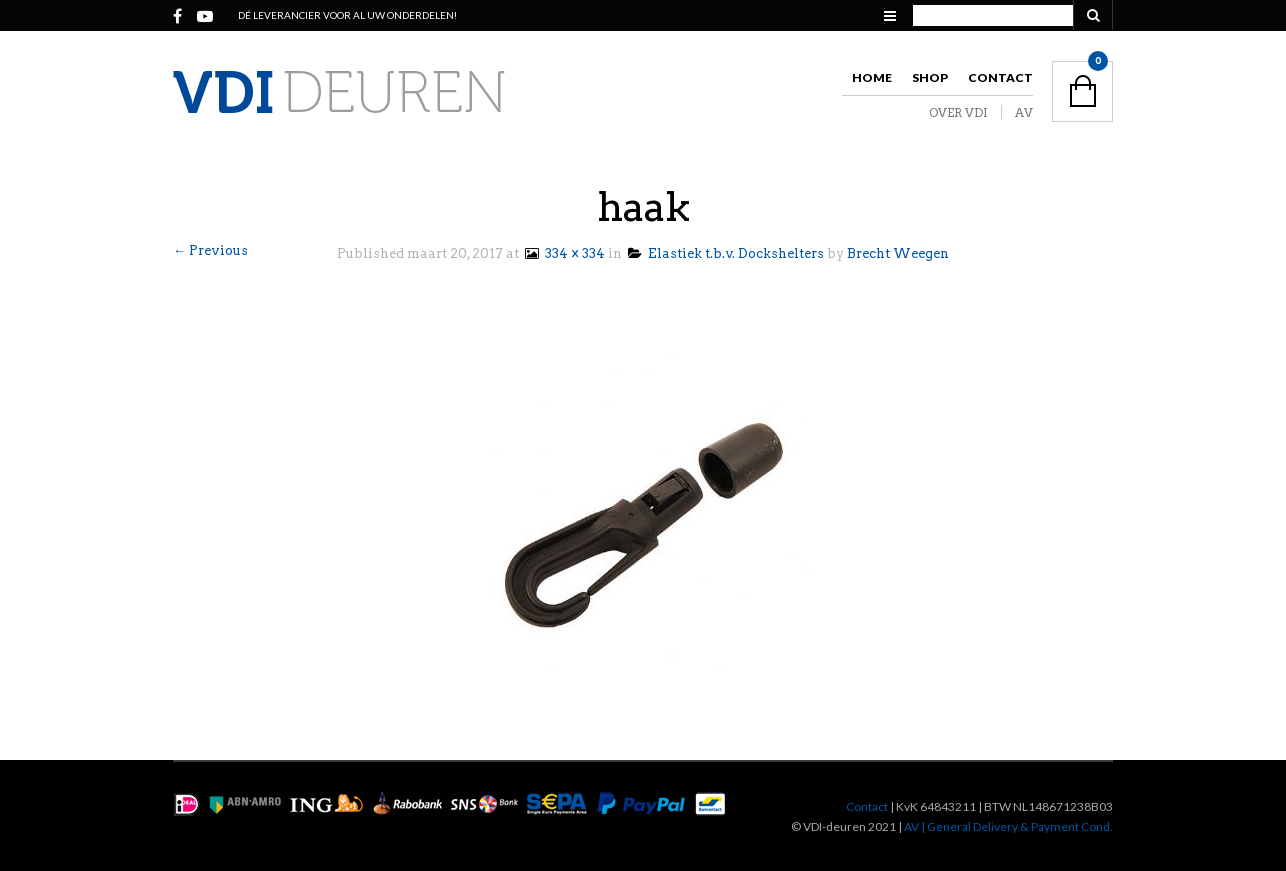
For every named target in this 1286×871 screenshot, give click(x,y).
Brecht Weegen (898, 253)
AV (1024, 112)
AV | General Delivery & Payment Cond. (1008, 826)
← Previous (210, 250)
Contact (1000, 77)
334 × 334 (563, 253)
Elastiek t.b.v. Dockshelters (726, 253)
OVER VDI (958, 112)
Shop (930, 77)
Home (872, 77)
